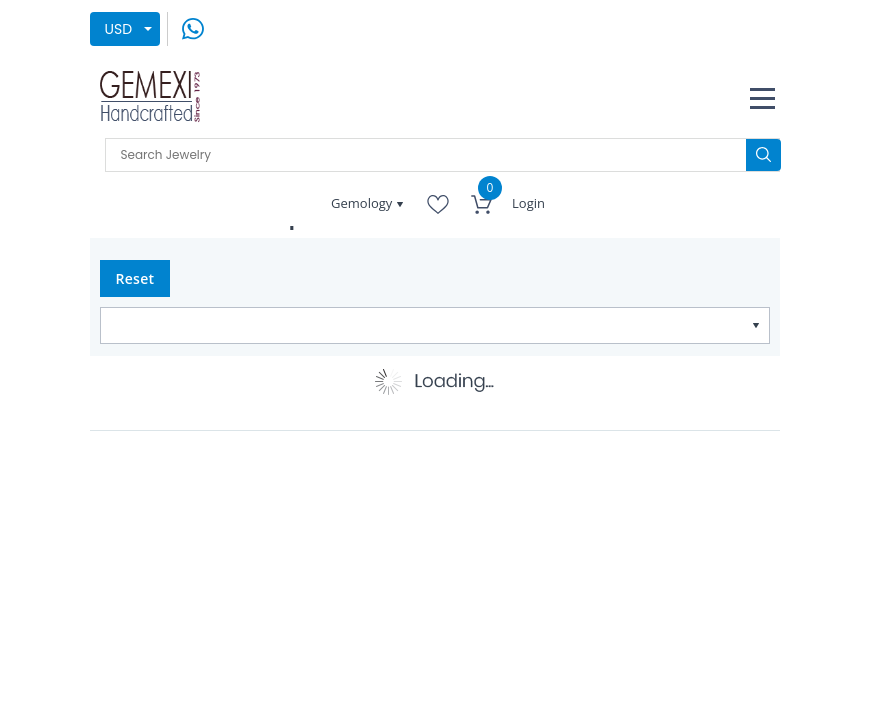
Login (528, 203)
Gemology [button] (363, 203)
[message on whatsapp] (193, 28)
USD (119, 29)
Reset (135, 278)
